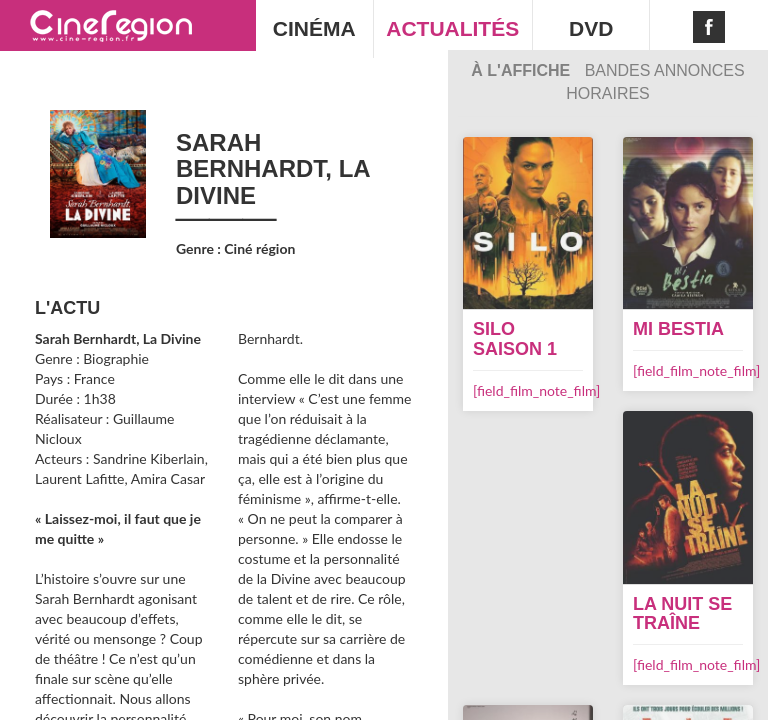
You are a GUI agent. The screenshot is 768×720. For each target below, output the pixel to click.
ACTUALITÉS (452, 28)
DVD (591, 28)
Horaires (608, 93)
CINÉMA (314, 28)
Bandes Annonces (665, 70)
